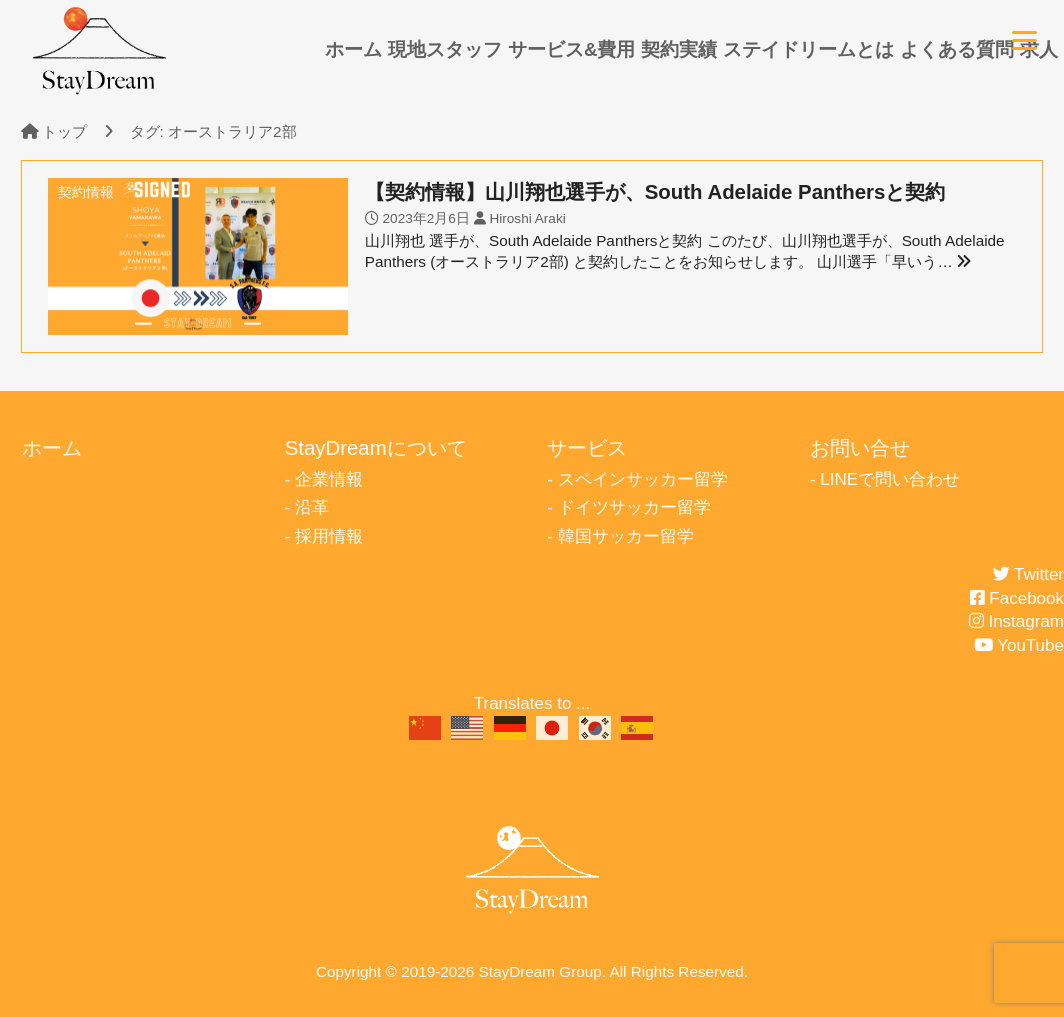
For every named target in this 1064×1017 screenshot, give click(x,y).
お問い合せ (860, 448)
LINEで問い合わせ (890, 479)
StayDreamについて (376, 448)
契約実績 (679, 49)
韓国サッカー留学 (626, 536)
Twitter (1028, 574)
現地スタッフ (445, 49)
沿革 (312, 507)
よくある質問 (957, 49)
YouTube (1019, 645)
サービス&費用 (572, 49)
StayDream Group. (543, 971)
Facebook (1017, 598)
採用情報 (329, 536)
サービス (587, 448)
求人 (1039, 49)
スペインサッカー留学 (643, 479)
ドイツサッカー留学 (634, 507)
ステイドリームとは (808, 49)
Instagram (1016, 621)
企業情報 (329, 479)
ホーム (353, 49)
